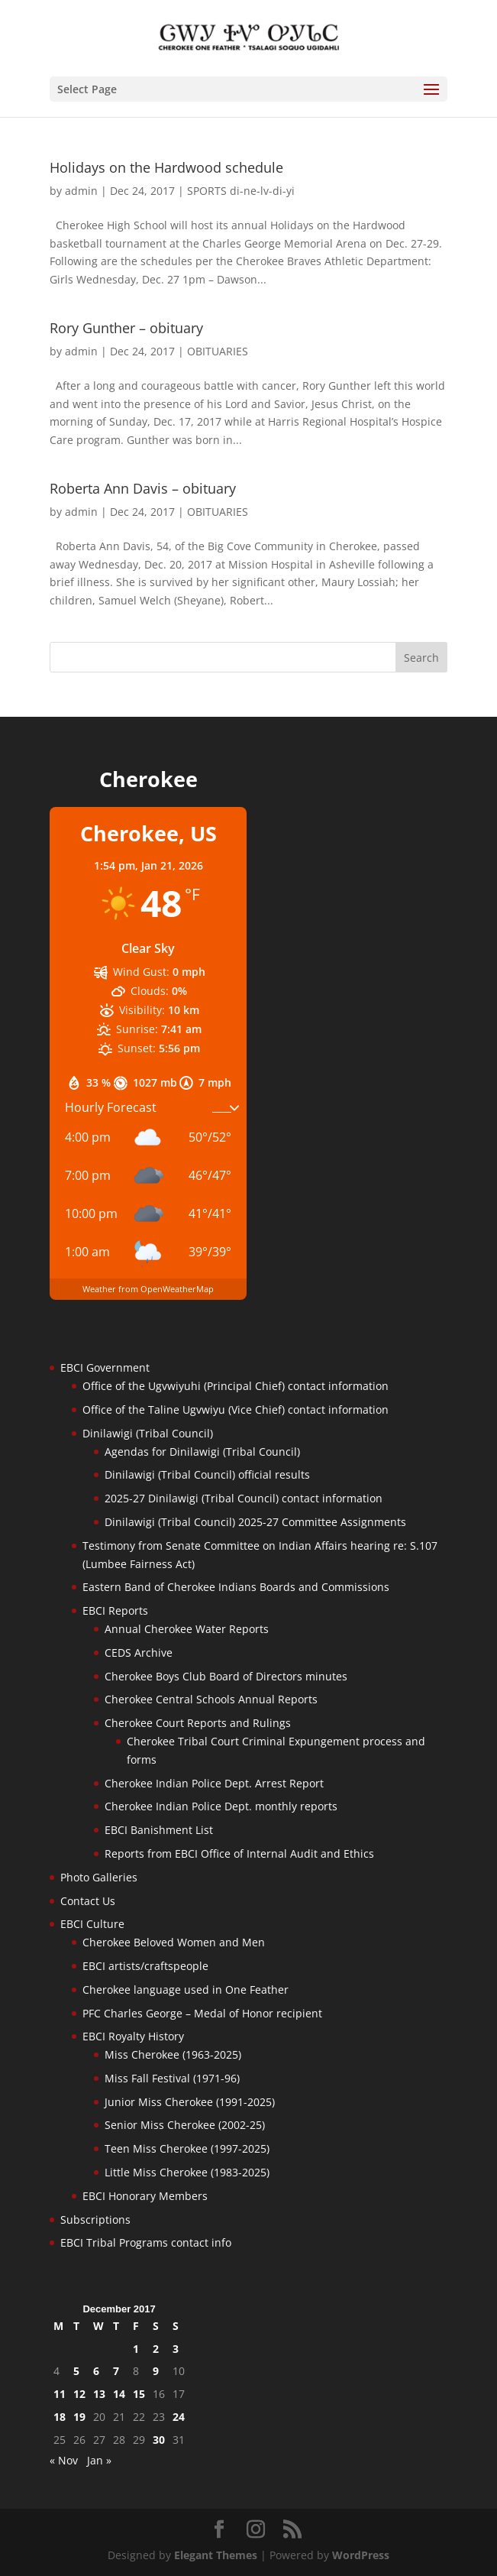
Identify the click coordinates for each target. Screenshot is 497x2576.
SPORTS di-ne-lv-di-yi (241, 190)
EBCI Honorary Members (145, 2196)
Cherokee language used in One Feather (185, 1989)
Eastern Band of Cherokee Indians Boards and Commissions (235, 1587)
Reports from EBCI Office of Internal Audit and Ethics (239, 1853)
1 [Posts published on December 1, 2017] (136, 2348)
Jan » (99, 2460)
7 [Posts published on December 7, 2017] (116, 2371)
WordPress (360, 2555)
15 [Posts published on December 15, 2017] (139, 2393)
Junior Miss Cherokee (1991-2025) (190, 2102)
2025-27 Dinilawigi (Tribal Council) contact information (243, 1498)
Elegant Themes (215, 2555)
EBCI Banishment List (159, 1830)
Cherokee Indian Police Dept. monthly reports (221, 1806)
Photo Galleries (98, 1877)
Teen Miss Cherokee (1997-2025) (187, 2148)
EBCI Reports (115, 1610)
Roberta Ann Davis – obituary (143, 488)
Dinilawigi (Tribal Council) (147, 1433)
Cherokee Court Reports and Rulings (198, 1723)
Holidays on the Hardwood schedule (168, 167)
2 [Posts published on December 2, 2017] (156, 2348)
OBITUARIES (217, 351)
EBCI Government (105, 1367)
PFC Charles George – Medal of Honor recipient (202, 2013)
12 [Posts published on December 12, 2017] (79, 2393)
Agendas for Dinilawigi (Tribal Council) (202, 1451)
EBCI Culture (92, 1924)
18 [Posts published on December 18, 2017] (59, 2416)
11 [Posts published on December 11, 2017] (59, 2393)
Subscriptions (95, 2219)
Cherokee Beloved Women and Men (173, 1942)
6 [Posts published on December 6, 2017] (96, 2371)
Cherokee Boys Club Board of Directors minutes (226, 1676)
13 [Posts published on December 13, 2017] (99, 2393)
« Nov (64, 2460)
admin (81, 190)
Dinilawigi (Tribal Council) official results (207, 1474)
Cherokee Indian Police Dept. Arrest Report (214, 1783)
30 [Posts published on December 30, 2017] (159, 2439)
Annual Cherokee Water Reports (187, 1629)
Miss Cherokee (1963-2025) (173, 2054)
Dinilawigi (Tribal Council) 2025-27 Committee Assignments (255, 1522)
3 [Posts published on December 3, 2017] (176, 2348)
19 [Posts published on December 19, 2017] (79, 2416)
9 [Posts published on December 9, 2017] (156, 2371)
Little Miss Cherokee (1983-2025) (187, 2172)
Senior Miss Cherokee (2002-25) (185, 2125)
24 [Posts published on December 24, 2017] (179, 2416)
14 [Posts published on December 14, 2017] (119, 2393)
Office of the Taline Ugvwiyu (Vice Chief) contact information (235, 1409)
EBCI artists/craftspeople (145, 1966)
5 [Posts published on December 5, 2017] (76, 2371)
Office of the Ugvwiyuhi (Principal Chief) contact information (235, 1386)
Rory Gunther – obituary (126, 328)
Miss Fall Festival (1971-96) (172, 2078)
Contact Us (87, 1901)
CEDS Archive (139, 1652)
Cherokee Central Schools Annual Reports (211, 1699)
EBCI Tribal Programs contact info (145, 2242)
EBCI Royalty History (133, 2036)
